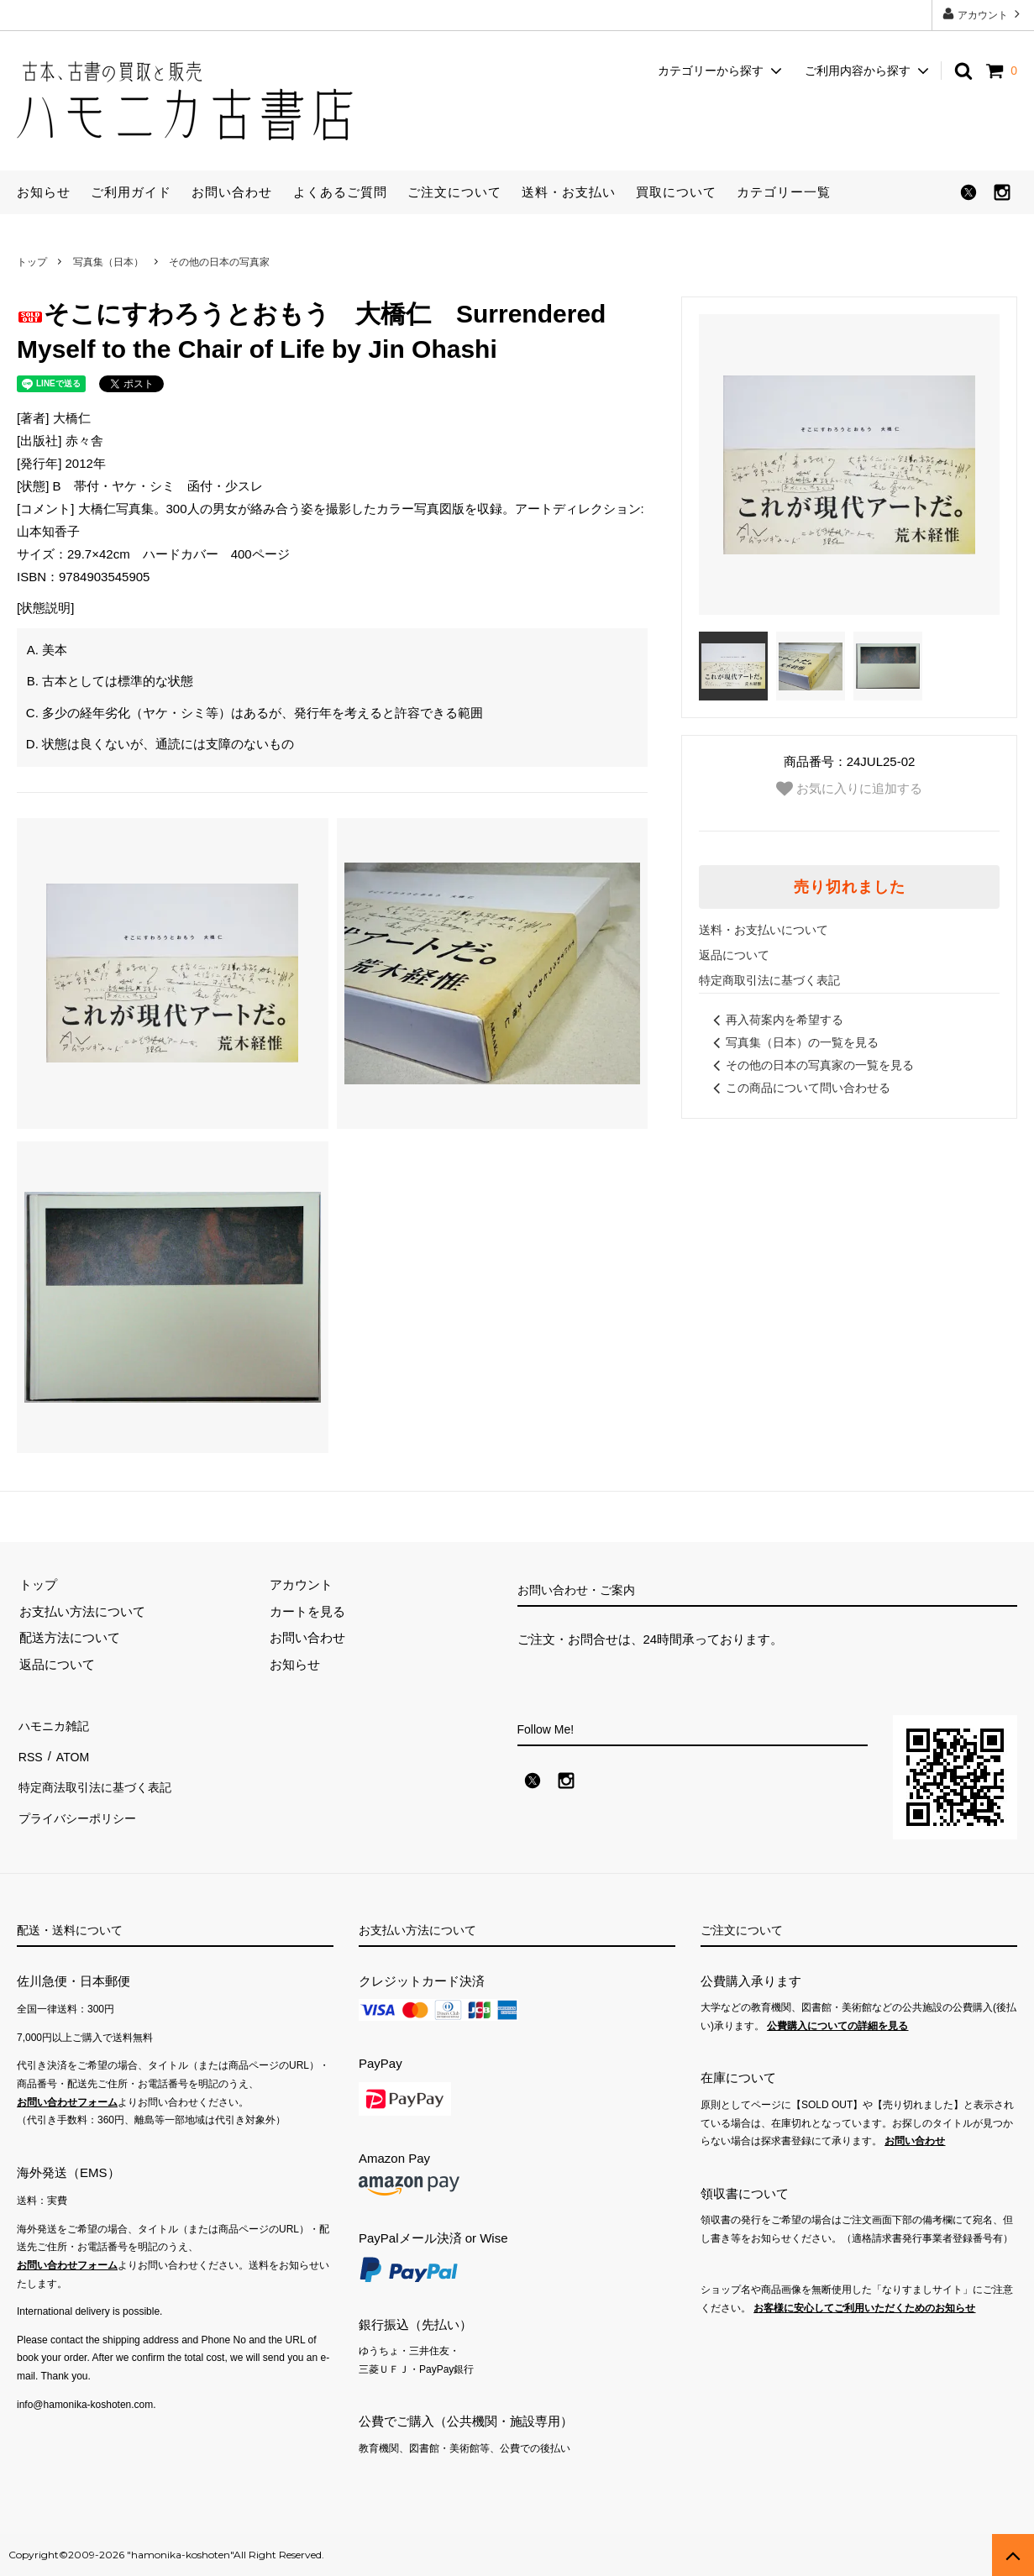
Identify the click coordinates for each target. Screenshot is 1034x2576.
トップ (32, 262)
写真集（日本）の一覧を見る (793, 1042)
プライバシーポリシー (80, 1803)
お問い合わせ (232, 192)
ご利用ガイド (131, 192)
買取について (676, 192)
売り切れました (849, 887)
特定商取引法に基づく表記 (769, 980)
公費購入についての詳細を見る (837, 2026)
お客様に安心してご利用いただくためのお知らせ (864, 2308)
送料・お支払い (569, 192)
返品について (734, 955)
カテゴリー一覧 (784, 192)
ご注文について (454, 192)
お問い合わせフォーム (67, 2102)
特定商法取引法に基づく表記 (99, 1777)
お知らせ (44, 192)
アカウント (983, 14)
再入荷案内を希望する (775, 1019)
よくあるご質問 (340, 192)
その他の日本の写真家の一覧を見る (810, 1065)
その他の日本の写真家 (219, 262)
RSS (30, 1750)
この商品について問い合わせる (798, 1087)
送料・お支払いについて (763, 929)
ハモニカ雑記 (54, 1724)
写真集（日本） (108, 262)
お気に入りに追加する (849, 788)
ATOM (70, 1750)
